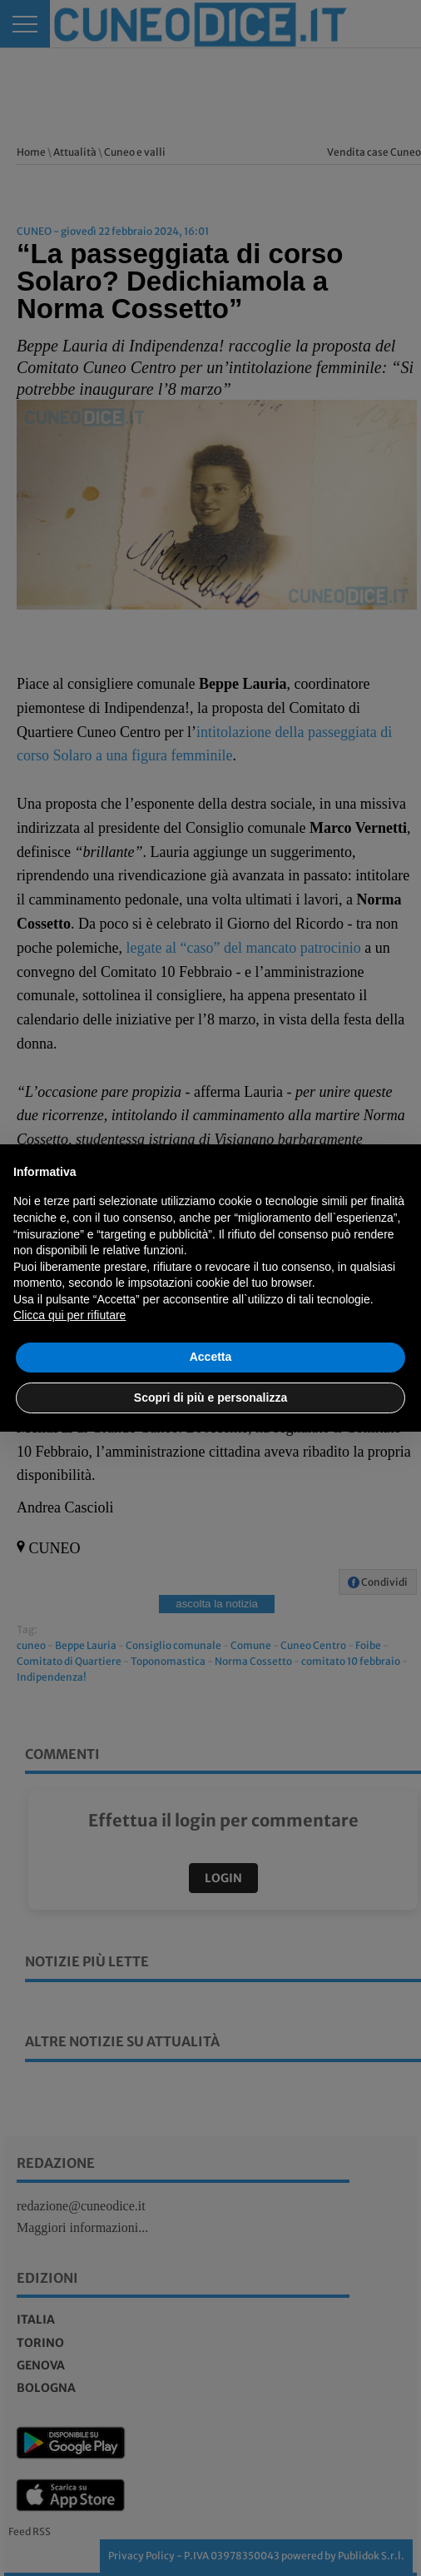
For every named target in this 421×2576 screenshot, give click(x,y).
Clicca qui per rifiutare (69, 1315)
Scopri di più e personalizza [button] (210, 1397)
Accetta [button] (211, 1356)
